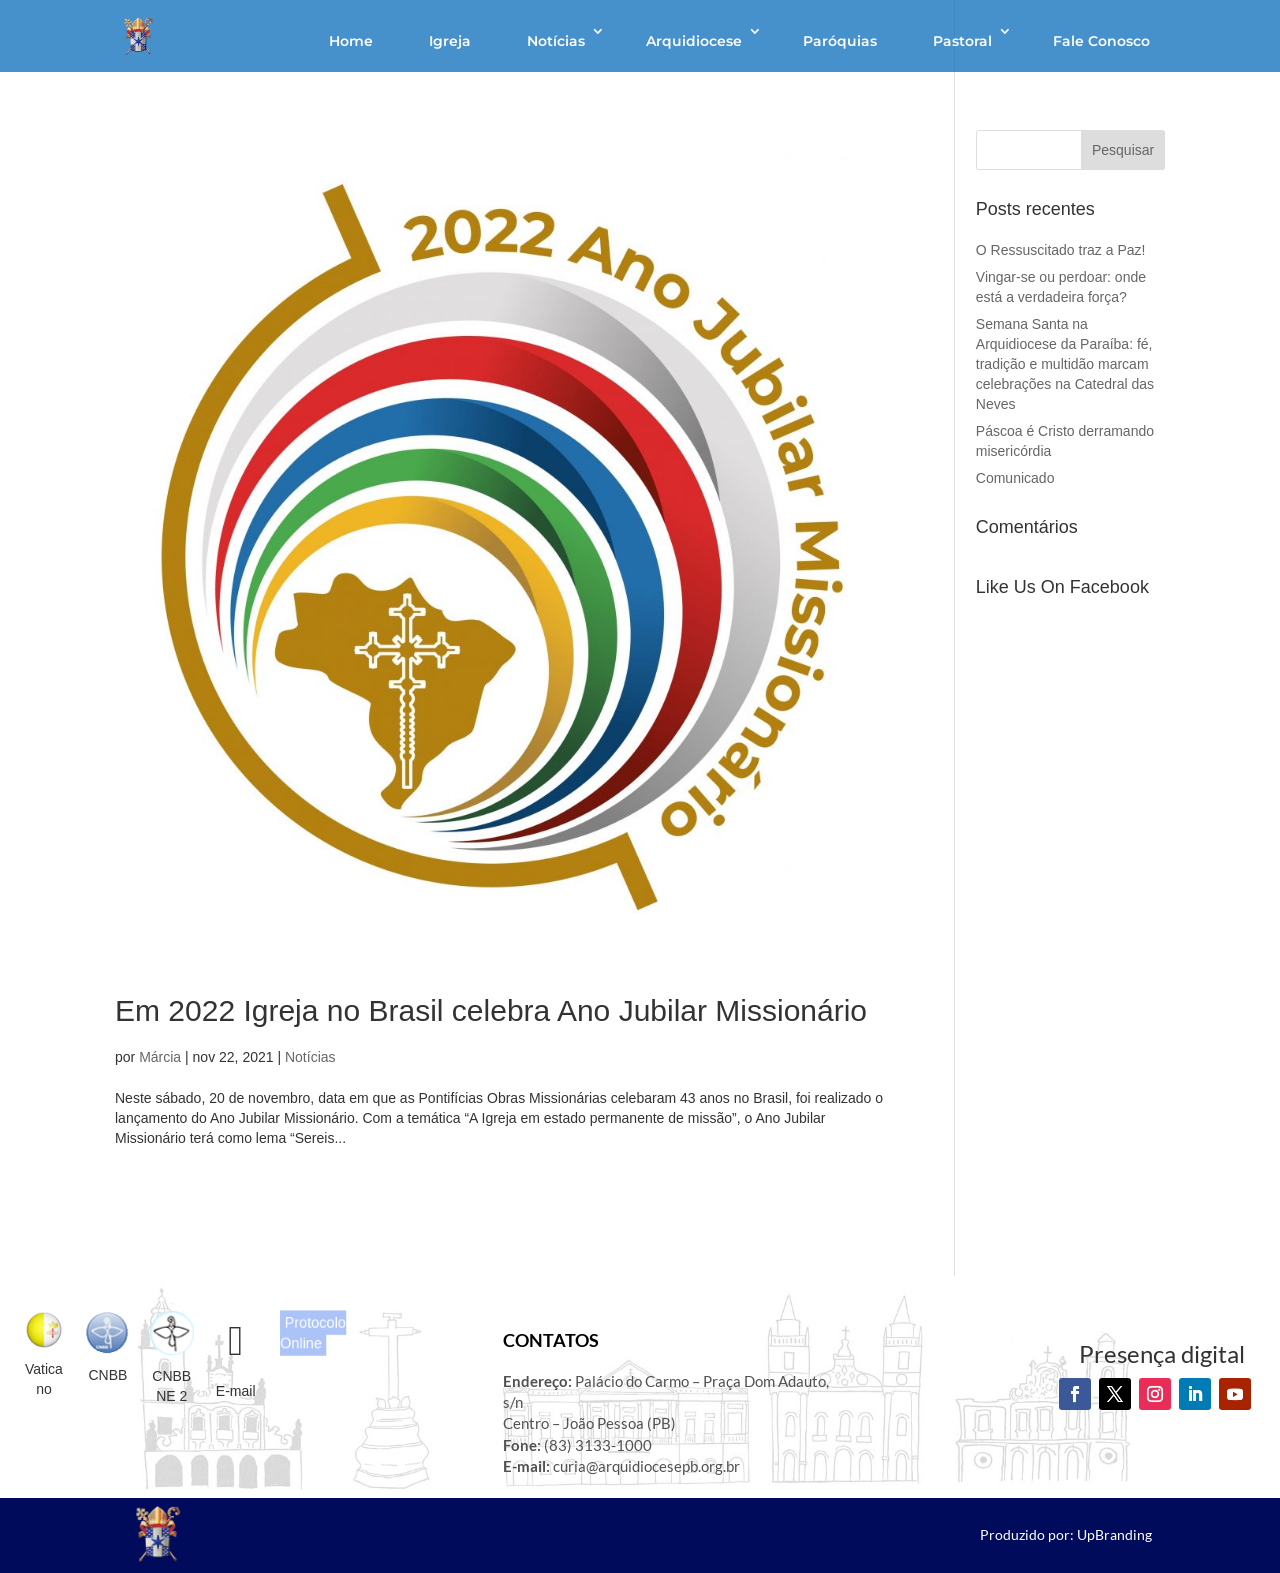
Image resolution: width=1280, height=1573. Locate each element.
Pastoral (962, 41)
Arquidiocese (694, 41)
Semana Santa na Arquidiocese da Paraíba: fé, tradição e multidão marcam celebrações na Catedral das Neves (1065, 364)
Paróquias (840, 41)
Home (351, 41)
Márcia (160, 1057)
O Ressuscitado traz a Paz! (1061, 250)
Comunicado (1015, 478)
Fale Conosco (1101, 41)
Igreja (450, 41)
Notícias (556, 41)
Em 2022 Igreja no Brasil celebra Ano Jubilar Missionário (491, 1010)
